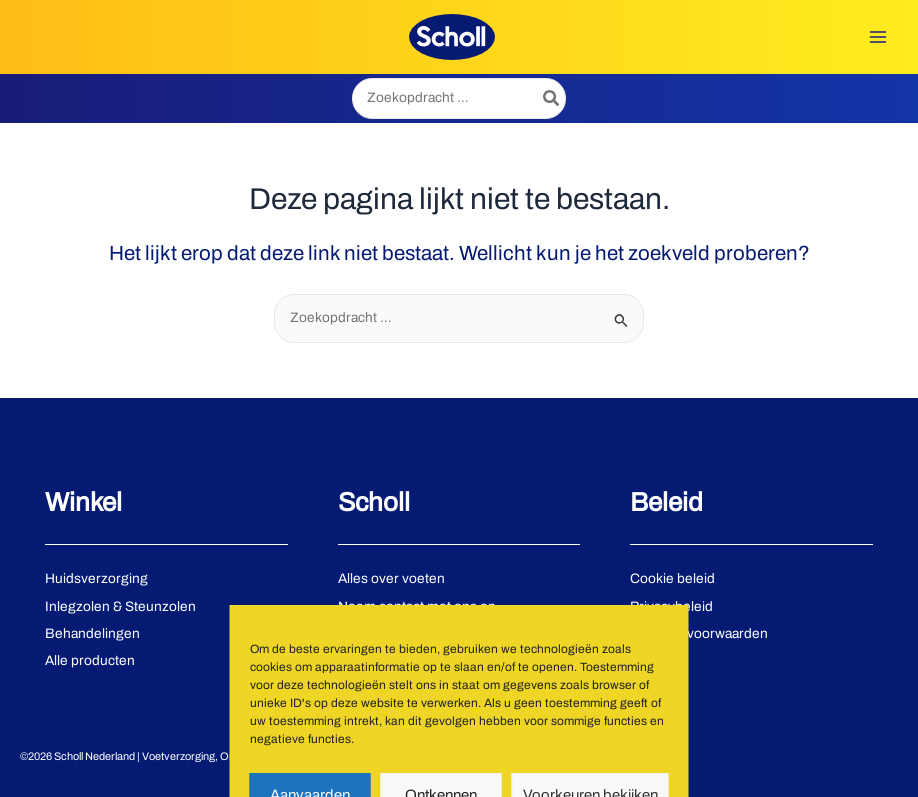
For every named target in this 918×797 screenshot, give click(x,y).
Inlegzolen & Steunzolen (120, 606)
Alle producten (90, 660)
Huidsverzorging (96, 578)
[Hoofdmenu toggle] (878, 36)
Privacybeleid (671, 606)
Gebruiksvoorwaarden (699, 633)
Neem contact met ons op (417, 606)
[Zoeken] (552, 98)
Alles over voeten (391, 578)
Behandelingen (92, 633)
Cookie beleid (672, 578)
